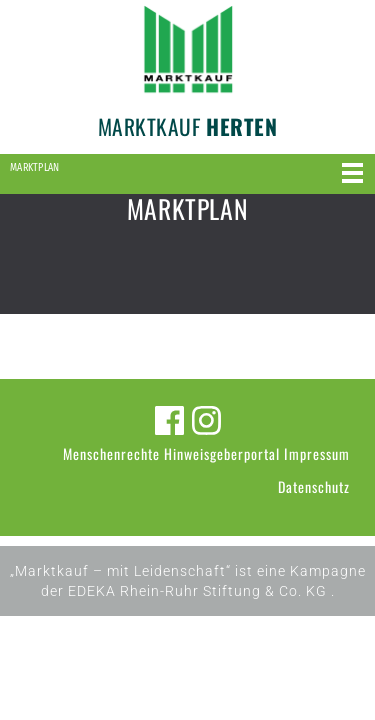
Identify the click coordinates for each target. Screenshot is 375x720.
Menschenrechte (111, 453)
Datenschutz (314, 486)
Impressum (317, 453)
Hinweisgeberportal (222, 453)
